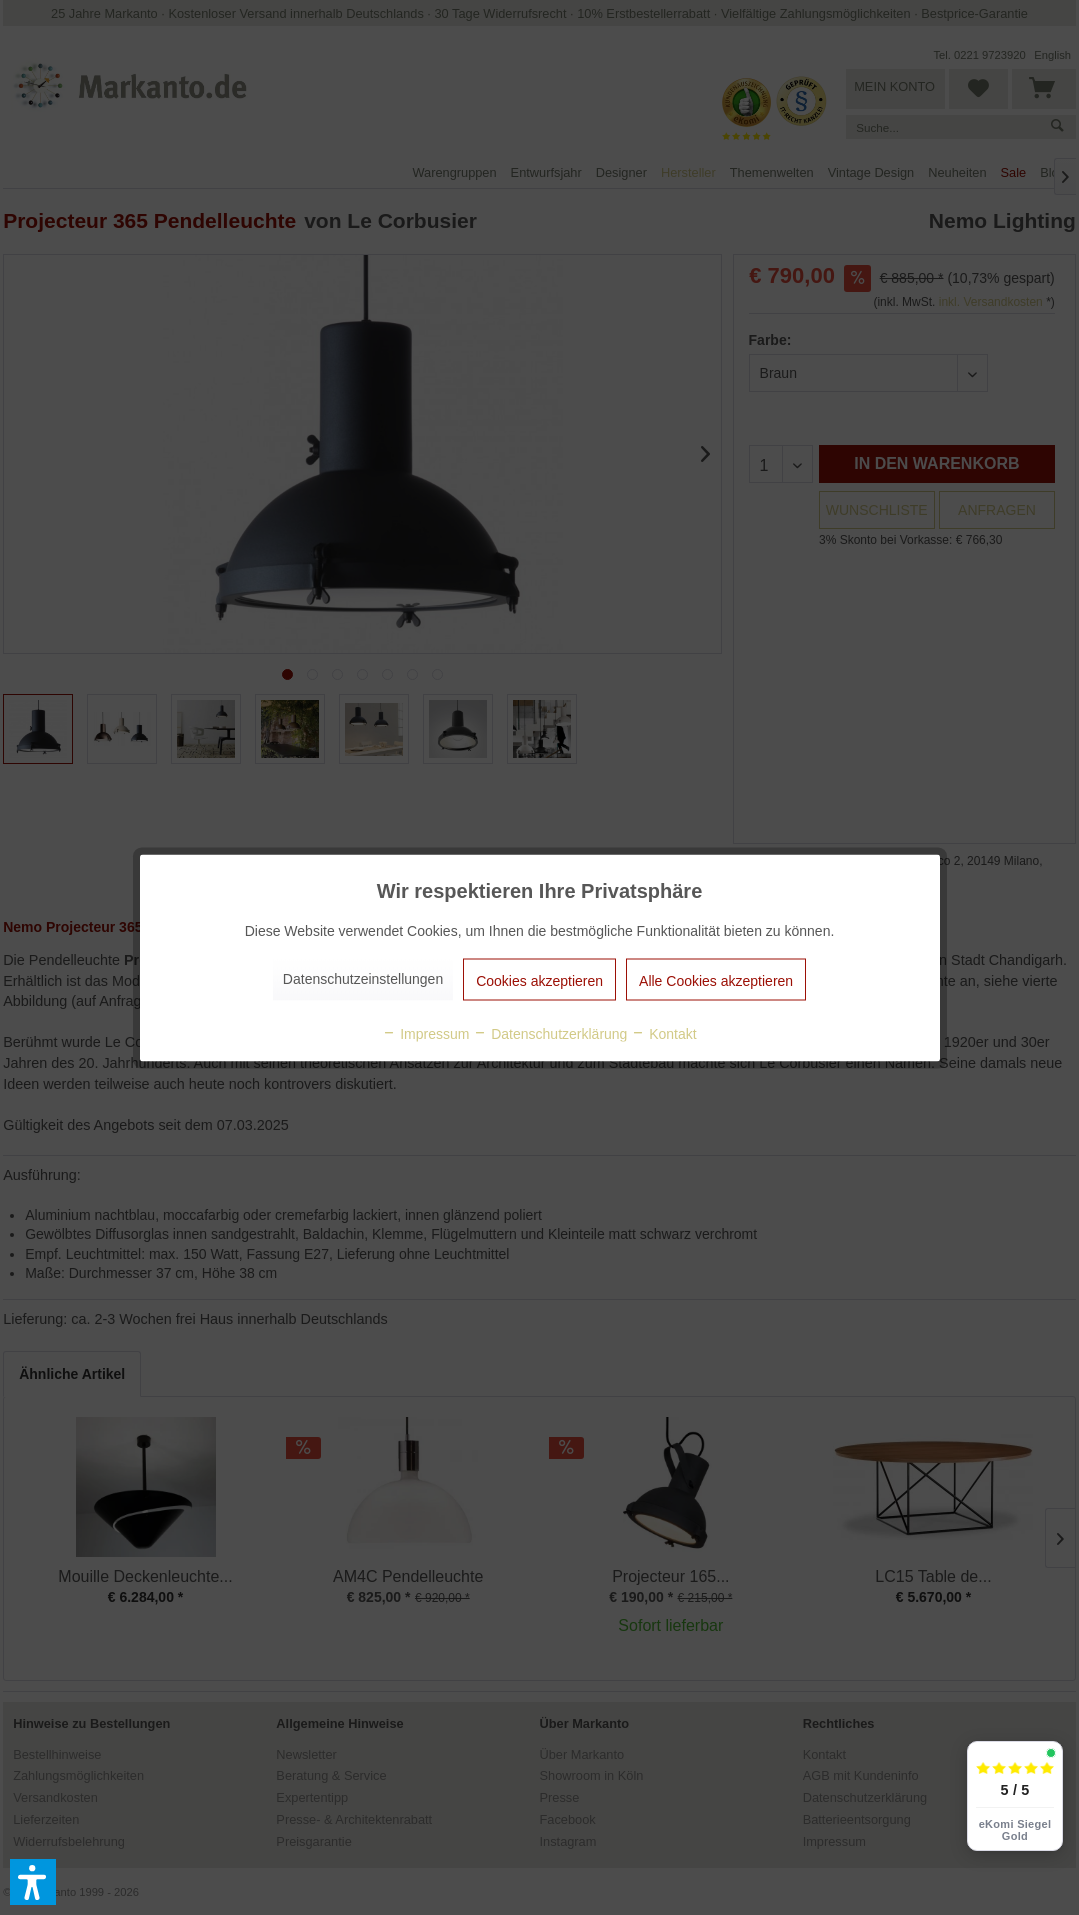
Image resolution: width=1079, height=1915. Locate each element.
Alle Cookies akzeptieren (716, 980)
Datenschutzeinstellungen (363, 978)
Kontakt (663, 1033)
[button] (33, 1882)
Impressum (425, 1033)
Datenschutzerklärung (550, 1033)
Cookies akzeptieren (539, 980)
